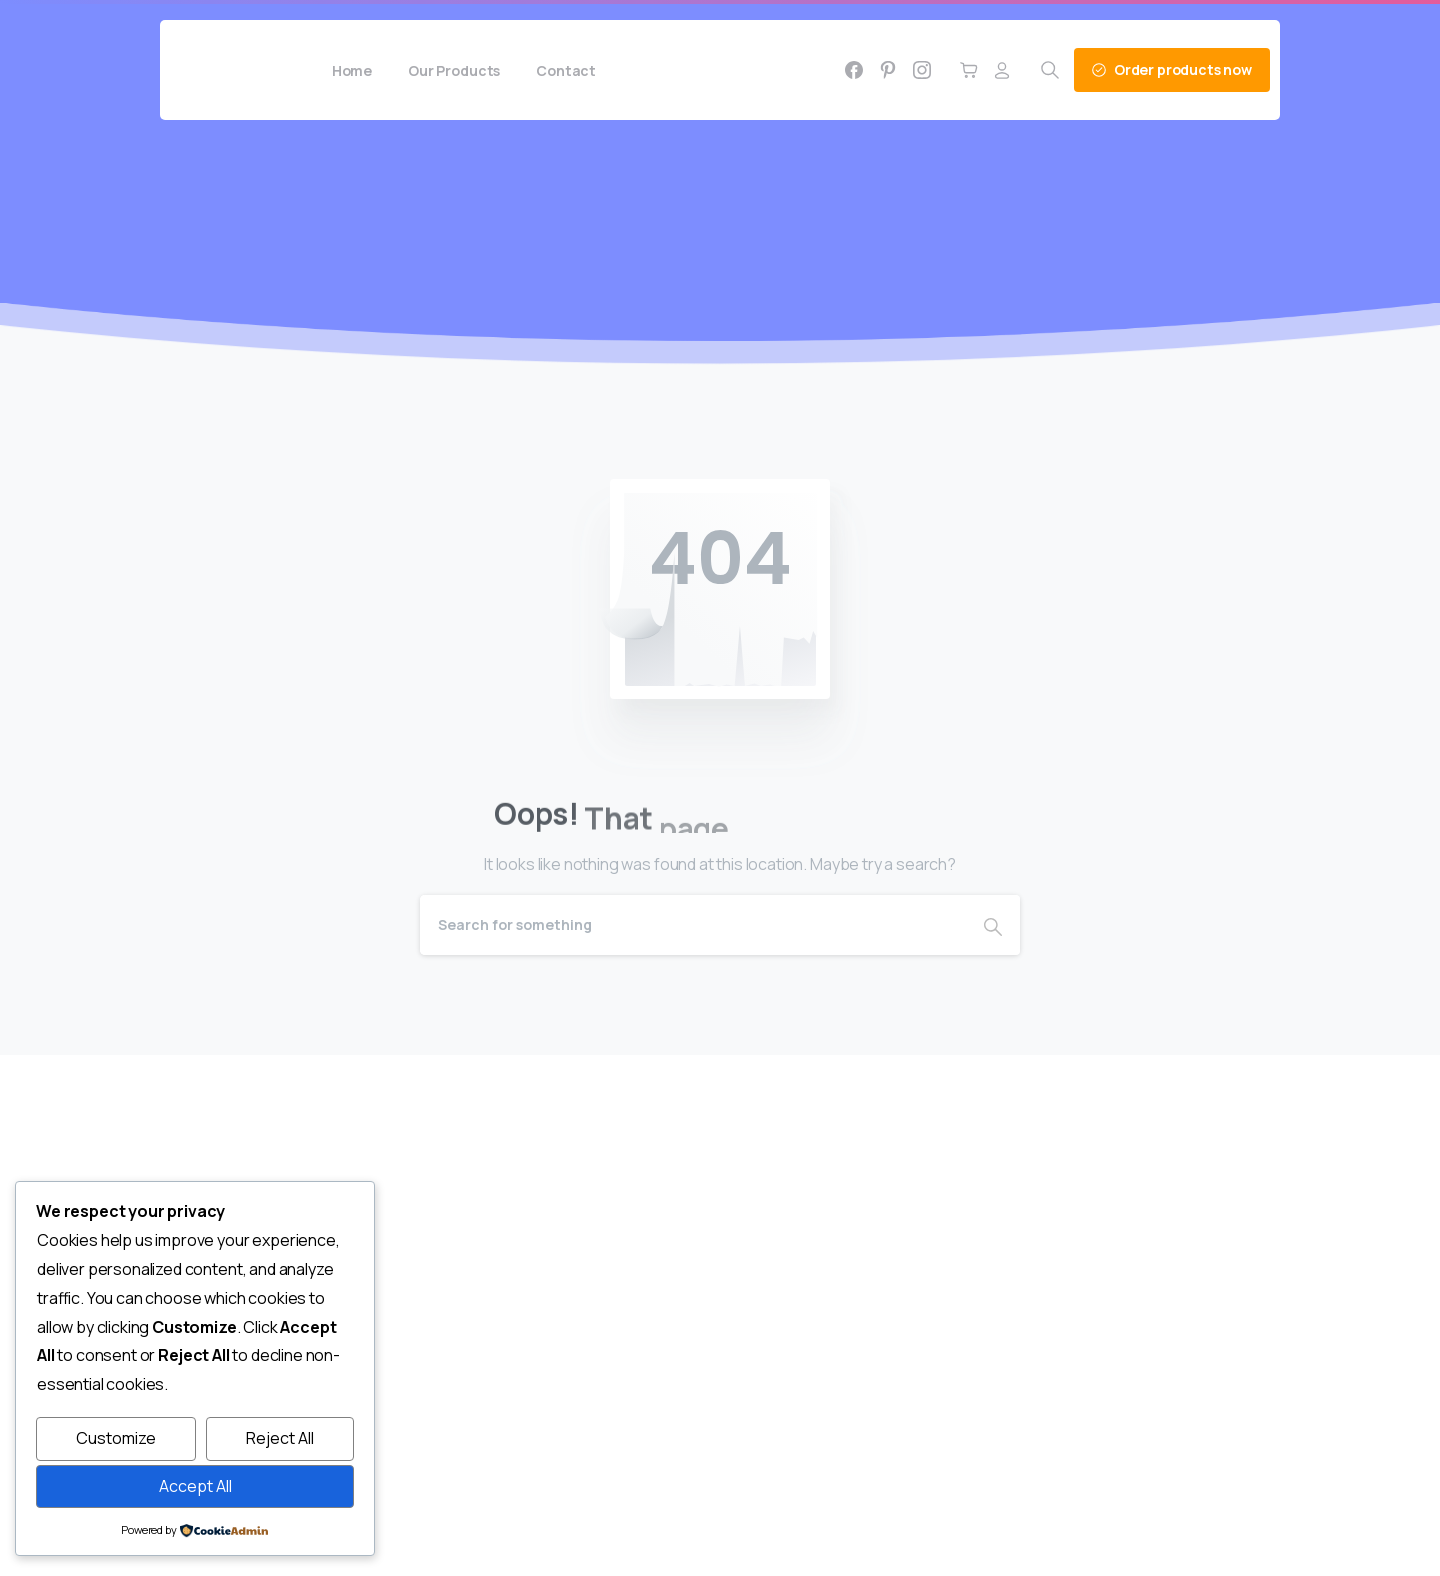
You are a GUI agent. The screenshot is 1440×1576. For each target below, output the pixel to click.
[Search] (693, 925)
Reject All (280, 1438)
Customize (116, 1438)
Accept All (195, 1486)
